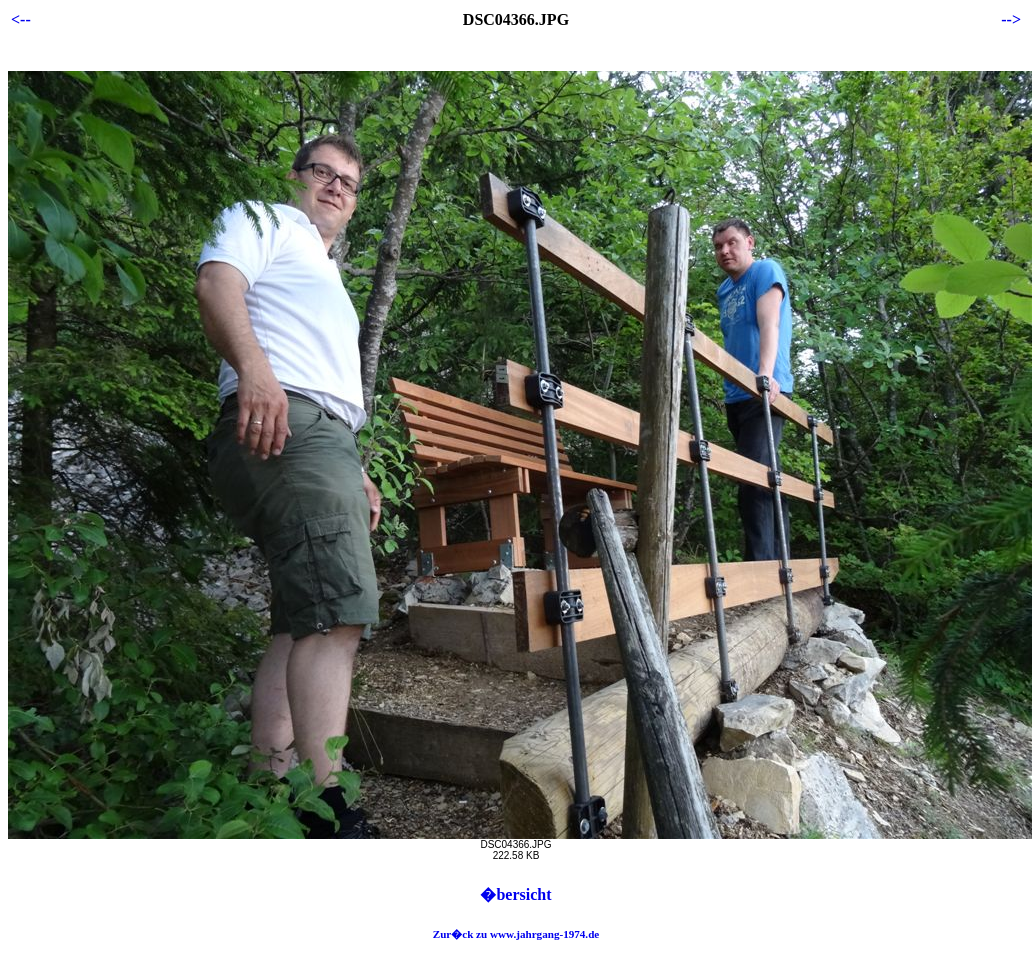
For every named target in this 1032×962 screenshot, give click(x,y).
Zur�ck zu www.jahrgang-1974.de (516, 934)
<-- (21, 19)
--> (1011, 19)
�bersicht (515, 894)
